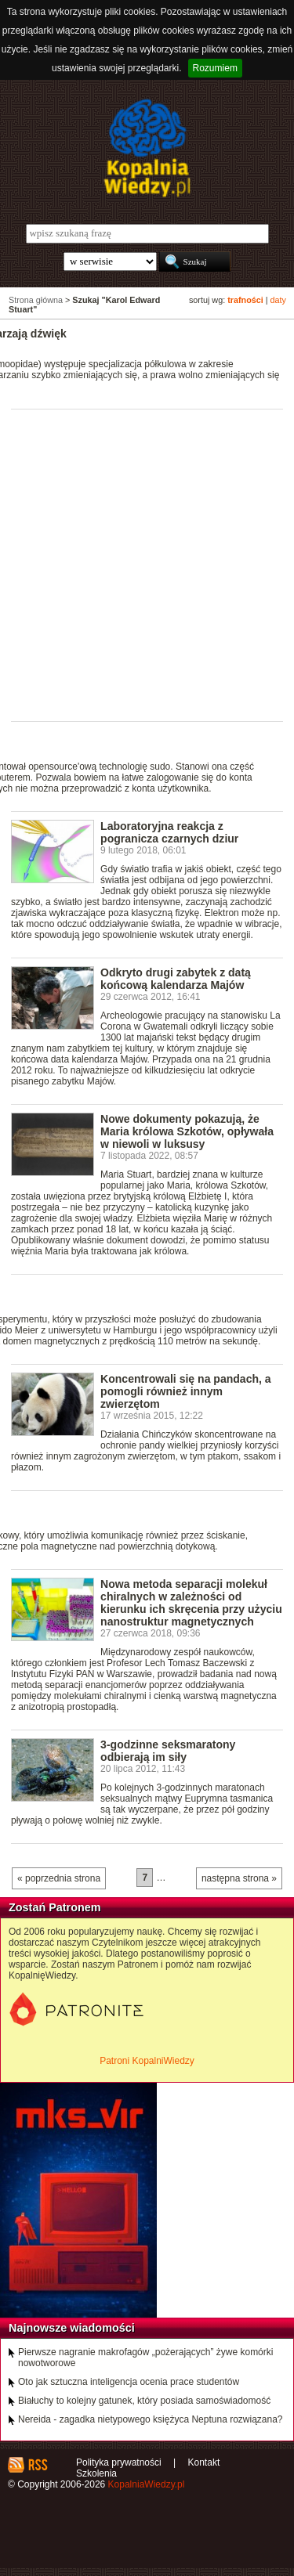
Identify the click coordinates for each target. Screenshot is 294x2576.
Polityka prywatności (119, 2462)
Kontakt (204, 2462)
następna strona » (239, 1878)
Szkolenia (96, 2473)
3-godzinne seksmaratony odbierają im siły (167, 1750)
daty (278, 300)
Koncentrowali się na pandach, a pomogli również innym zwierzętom (185, 1391)
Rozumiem (215, 68)
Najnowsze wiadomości (72, 2328)
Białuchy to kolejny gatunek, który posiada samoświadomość (144, 2400)
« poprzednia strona (58, 1878)
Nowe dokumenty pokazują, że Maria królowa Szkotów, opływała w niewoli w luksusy (187, 1131)
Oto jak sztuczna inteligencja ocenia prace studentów (128, 2381)
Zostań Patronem (55, 1907)
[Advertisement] (147, 564)
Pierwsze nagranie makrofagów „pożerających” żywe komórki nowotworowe (145, 2358)
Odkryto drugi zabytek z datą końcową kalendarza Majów (175, 978)
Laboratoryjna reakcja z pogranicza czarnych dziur (169, 832)
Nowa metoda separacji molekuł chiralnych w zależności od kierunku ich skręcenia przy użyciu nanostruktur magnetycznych (191, 1603)
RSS (37, 2465)
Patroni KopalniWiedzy (147, 2060)
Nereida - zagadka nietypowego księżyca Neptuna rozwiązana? (150, 2419)
